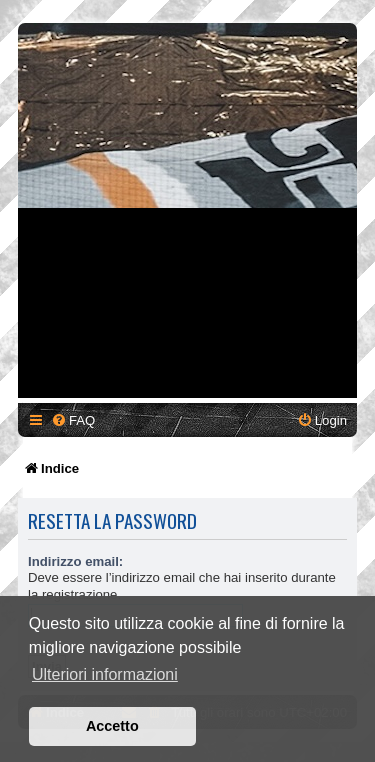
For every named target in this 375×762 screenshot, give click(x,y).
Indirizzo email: (75, 561)
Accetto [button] (112, 726)
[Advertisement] (187, 210)
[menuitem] (73, 420)
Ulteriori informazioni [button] (105, 674)
